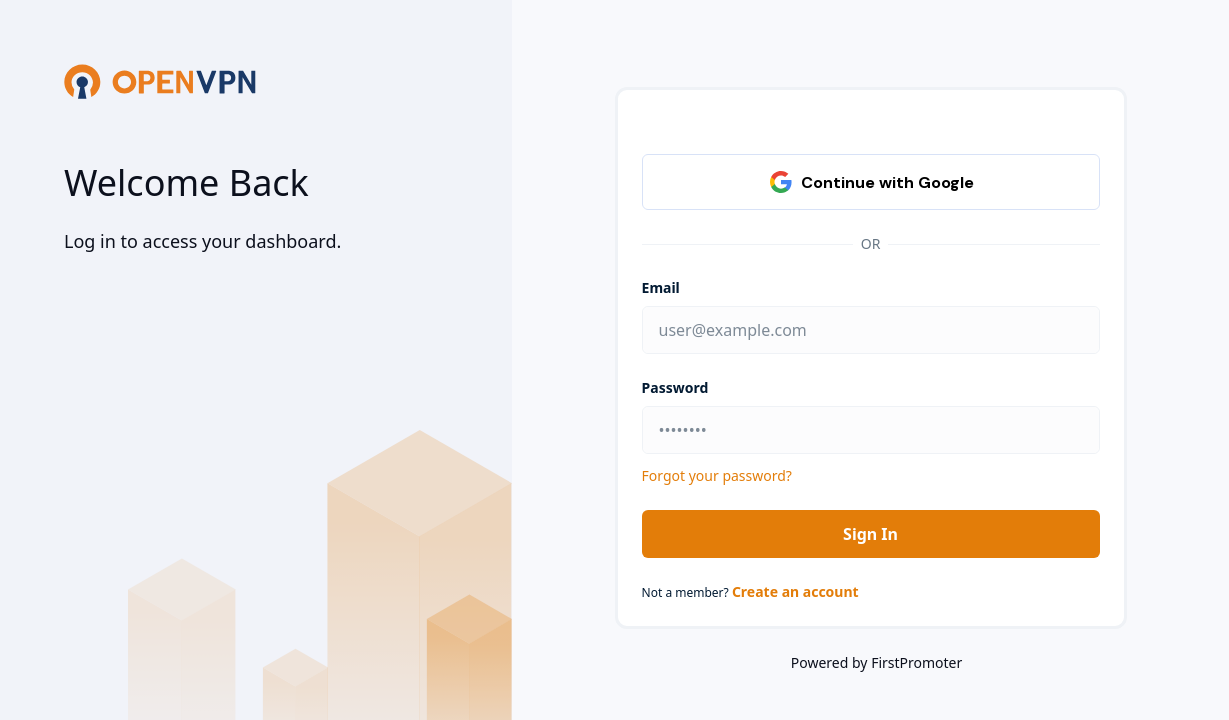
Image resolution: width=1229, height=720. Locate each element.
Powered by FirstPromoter (876, 662)
